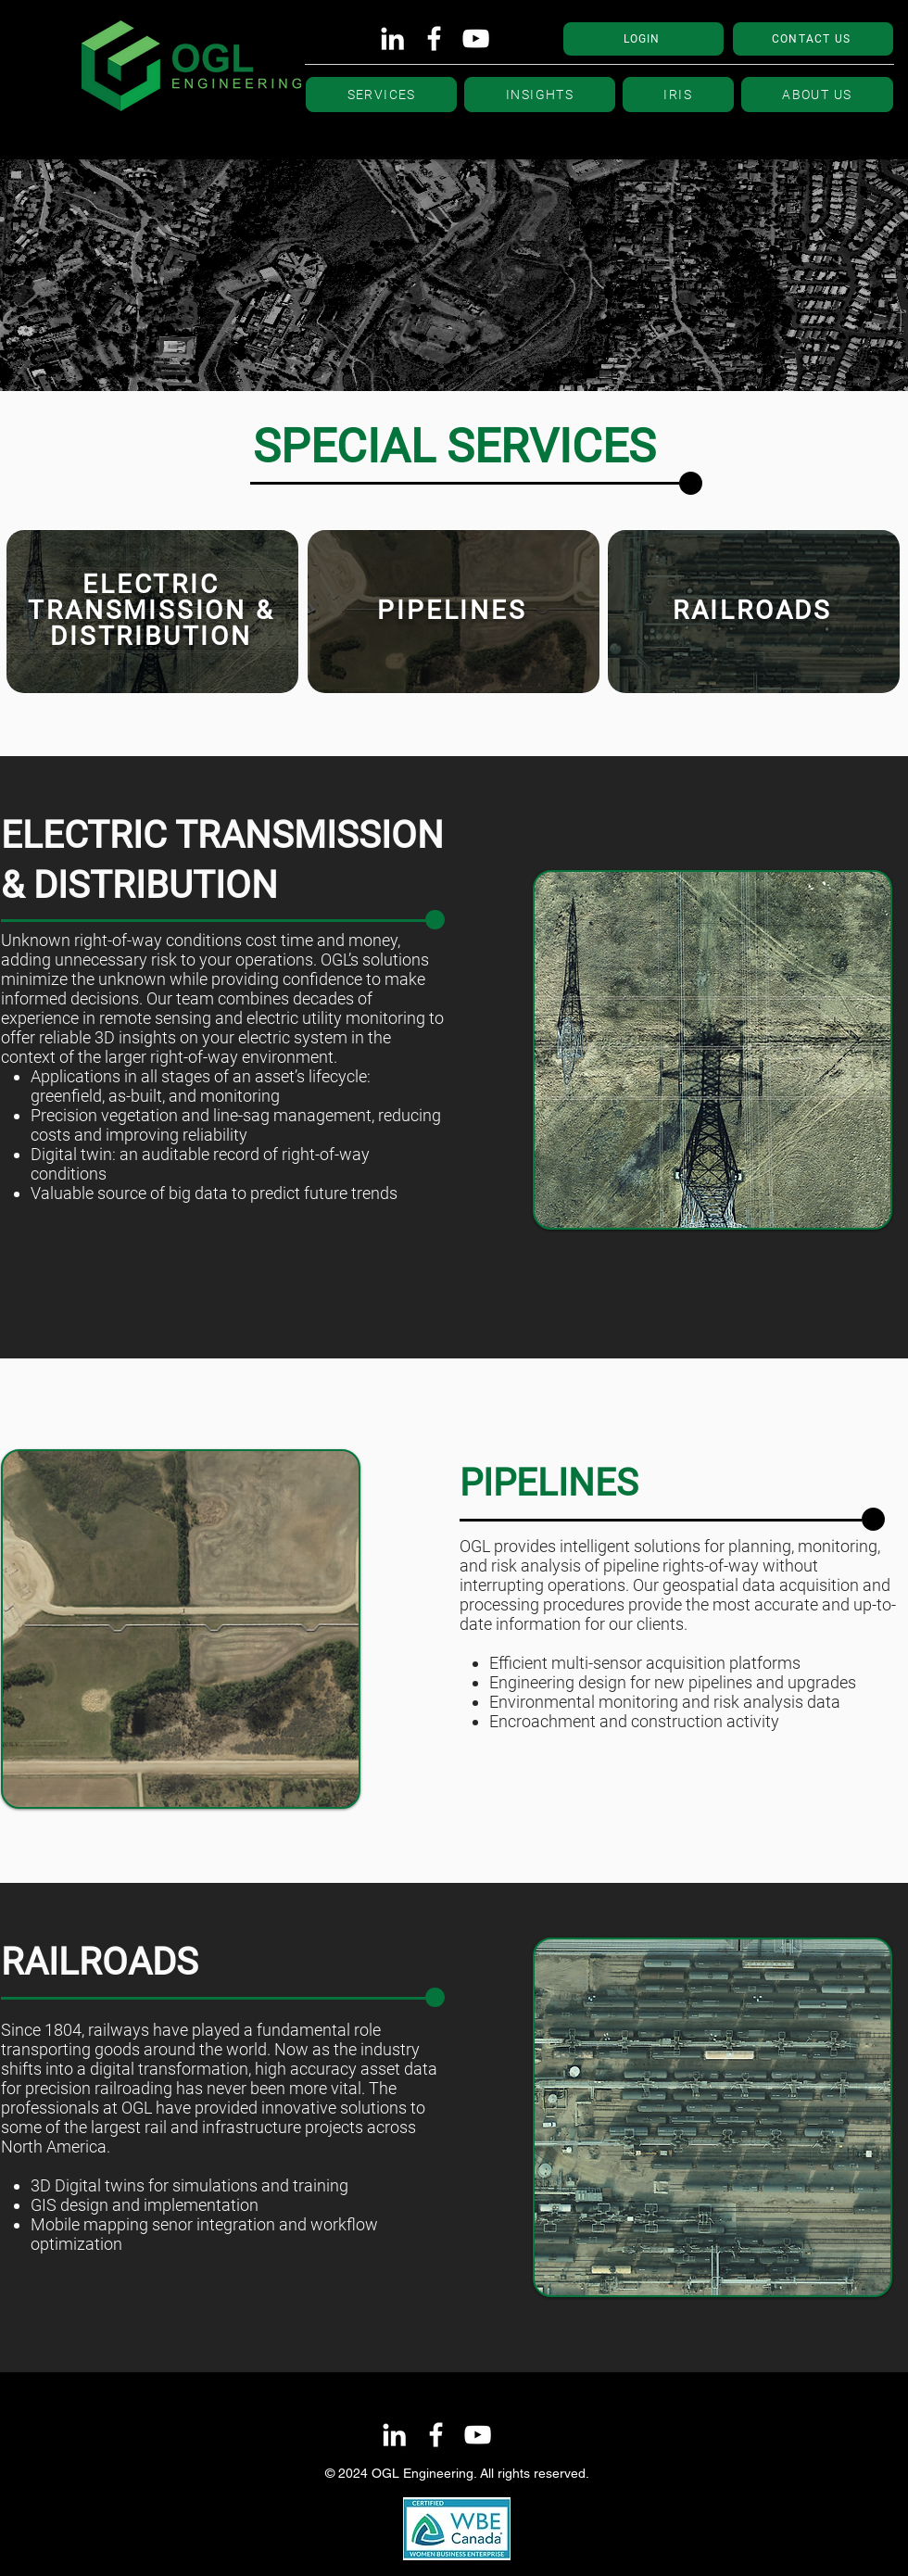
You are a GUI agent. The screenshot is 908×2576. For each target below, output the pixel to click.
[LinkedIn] (392, 38)
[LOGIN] (643, 39)
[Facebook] (434, 38)
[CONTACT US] (813, 39)
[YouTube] (476, 38)
